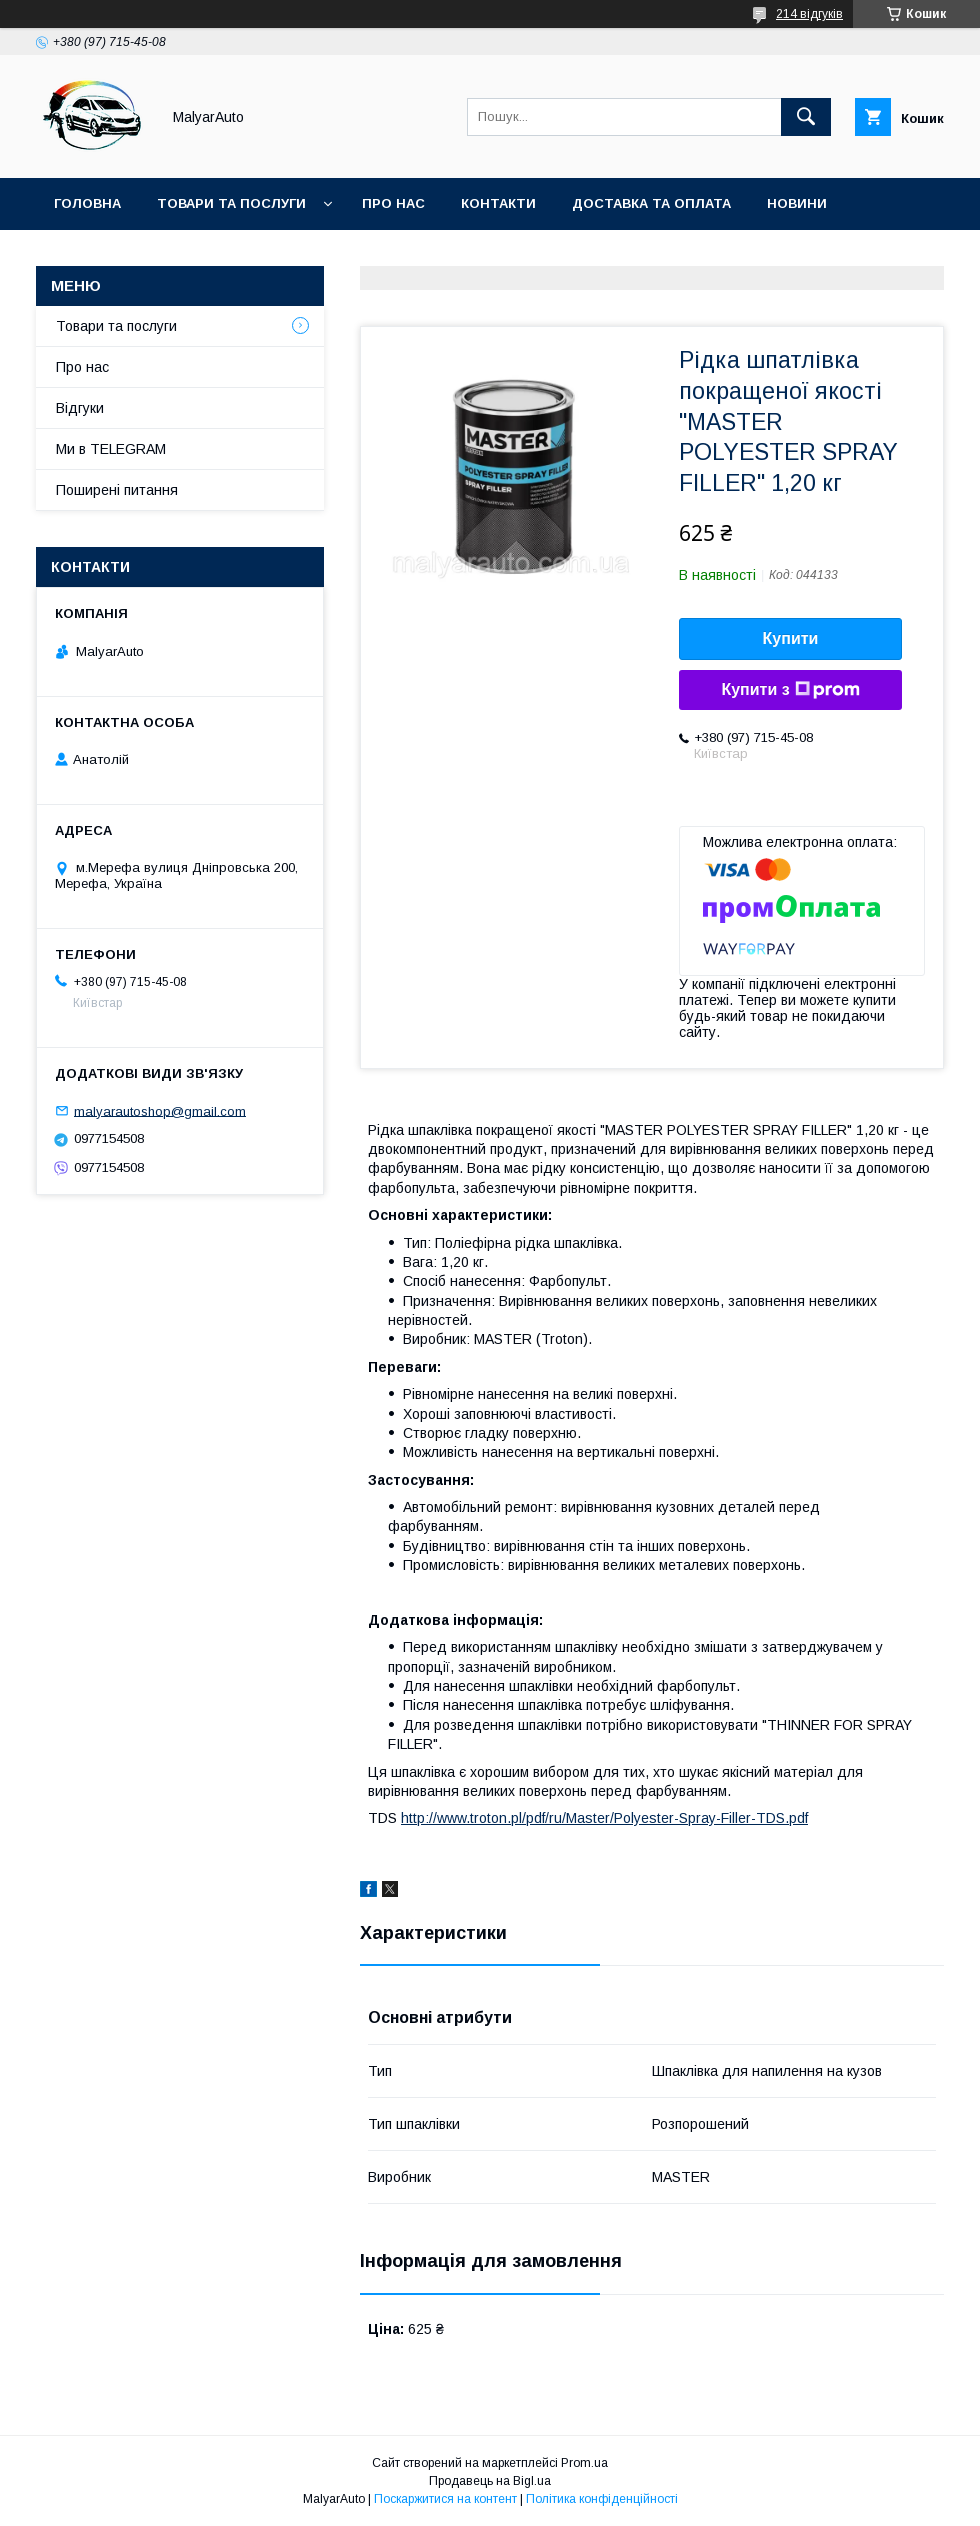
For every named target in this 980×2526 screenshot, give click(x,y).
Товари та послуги (231, 203)
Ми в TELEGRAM (111, 449)
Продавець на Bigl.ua (490, 2481)
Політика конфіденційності (602, 2499)
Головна (87, 203)
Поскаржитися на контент (445, 2499)
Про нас (393, 203)
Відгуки (80, 408)
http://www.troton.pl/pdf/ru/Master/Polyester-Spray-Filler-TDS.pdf (604, 1818)
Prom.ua (584, 2463)
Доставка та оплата (651, 203)
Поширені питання (117, 490)
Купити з (790, 690)
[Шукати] (806, 117)
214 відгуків (809, 14)
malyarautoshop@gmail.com (160, 1110)
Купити (791, 638)
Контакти (498, 203)
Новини (797, 203)
